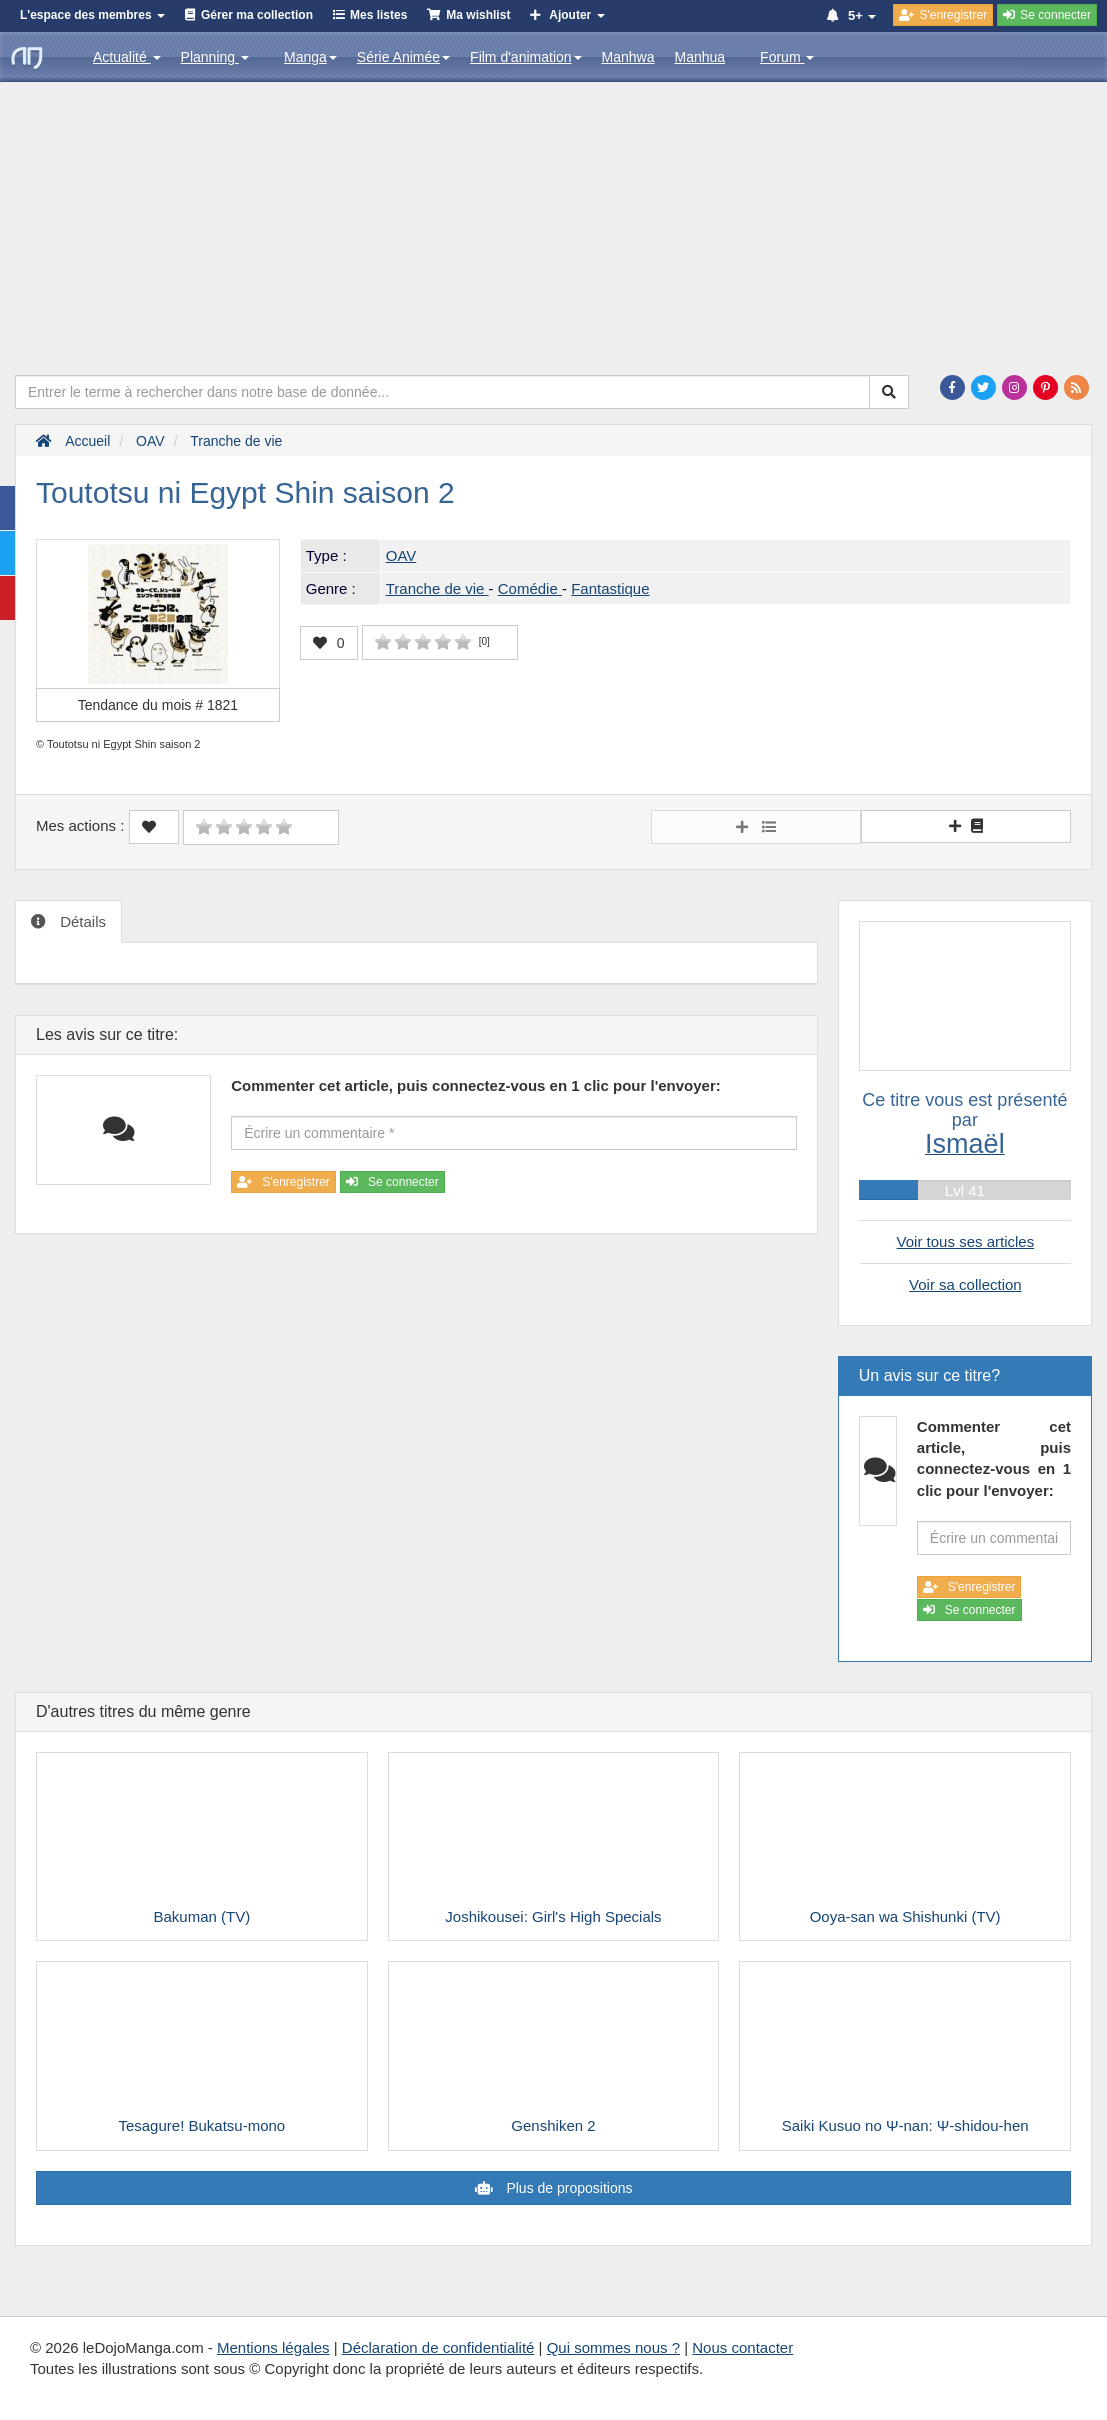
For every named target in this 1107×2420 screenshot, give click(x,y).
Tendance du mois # (158, 705)
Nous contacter (742, 2347)
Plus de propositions (568, 2188)
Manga (310, 57)
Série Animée (403, 57)
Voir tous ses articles (966, 1241)
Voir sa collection (965, 1284)
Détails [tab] (81, 921)
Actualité (127, 57)
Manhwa (628, 57)
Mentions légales (273, 2347)
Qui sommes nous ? (613, 2347)
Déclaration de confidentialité (438, 2347)
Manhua (700, 57)
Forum (787, 57)
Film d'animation (526, 57)
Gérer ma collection (257, 15)
